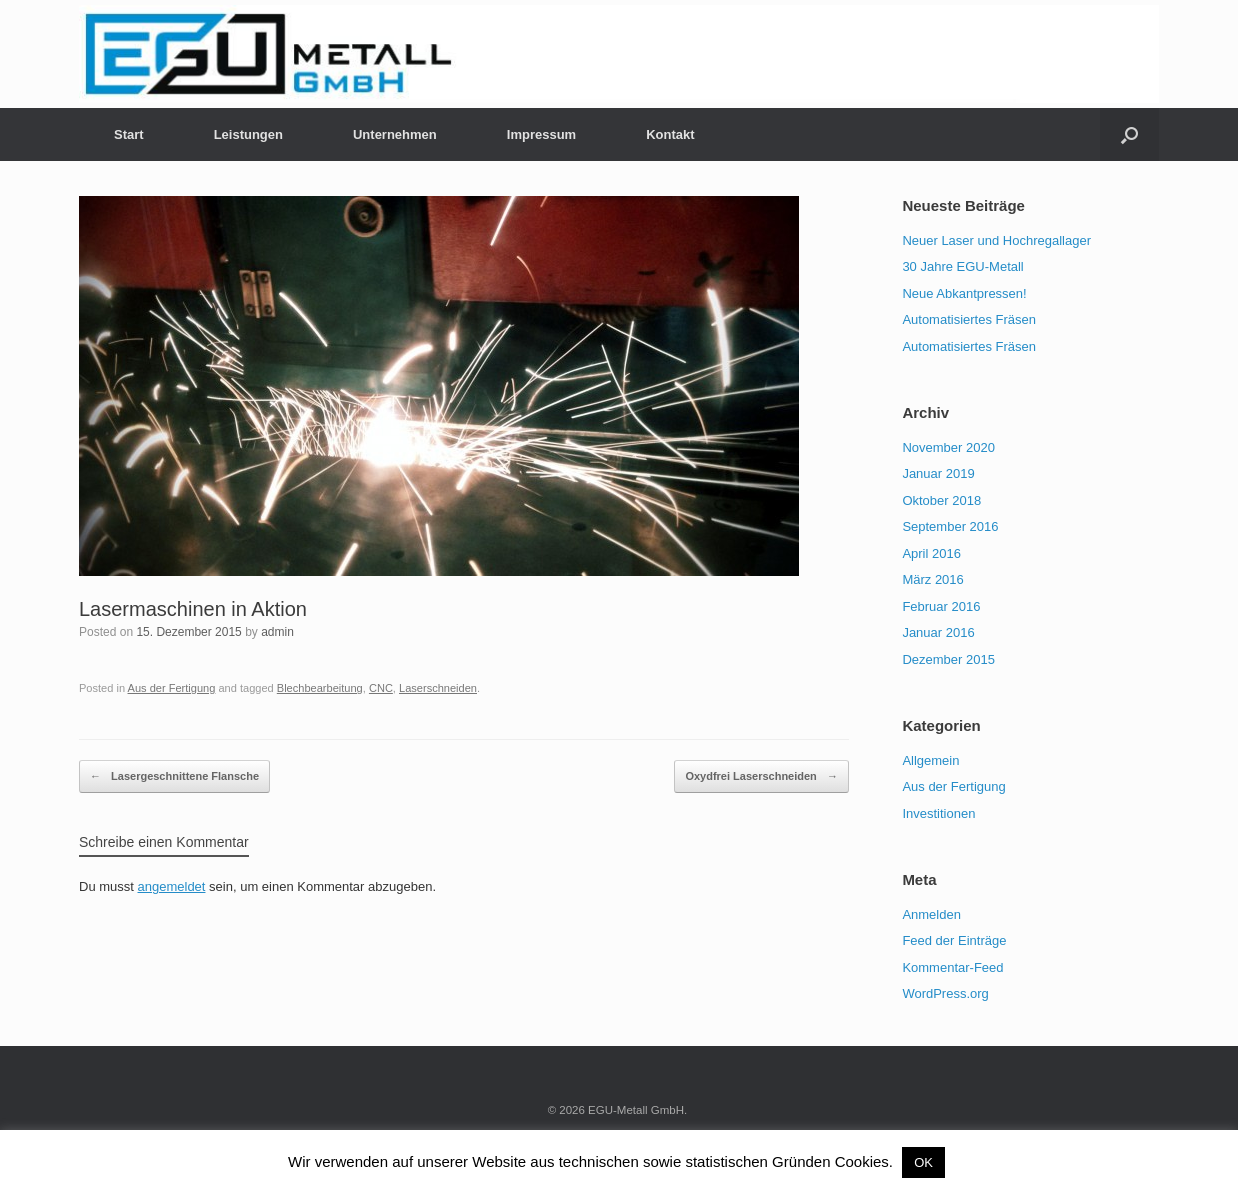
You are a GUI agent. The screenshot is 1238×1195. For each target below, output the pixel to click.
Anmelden (931, 914)
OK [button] (923, 1162)
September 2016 (950, 526)
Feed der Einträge (954, 940)
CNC (381, 688)
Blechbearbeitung (320, 688)
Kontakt (670, 134)
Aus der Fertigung (172, 688)
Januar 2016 (938, 632)
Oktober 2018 (941, 500)
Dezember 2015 (948, 659)
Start (129, 134)
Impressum (541, 134)
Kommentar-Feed (952, 967)
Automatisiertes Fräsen (969, 319)
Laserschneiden (438, 688)
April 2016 (931, 553)
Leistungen (248, 134)
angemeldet (172, 886)
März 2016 (932, 579)
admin (277, 632)
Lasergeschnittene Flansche (174, 777)
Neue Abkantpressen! (964, 293)
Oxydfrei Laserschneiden (761, 777)
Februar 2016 (941, 606)
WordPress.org (945, 993)
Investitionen (938, 813)
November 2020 (948, 447)
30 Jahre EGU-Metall (962, 266)
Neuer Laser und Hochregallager (996, 240)
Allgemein (930, 760)
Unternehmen (395, 134)
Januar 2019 (938, 473)
